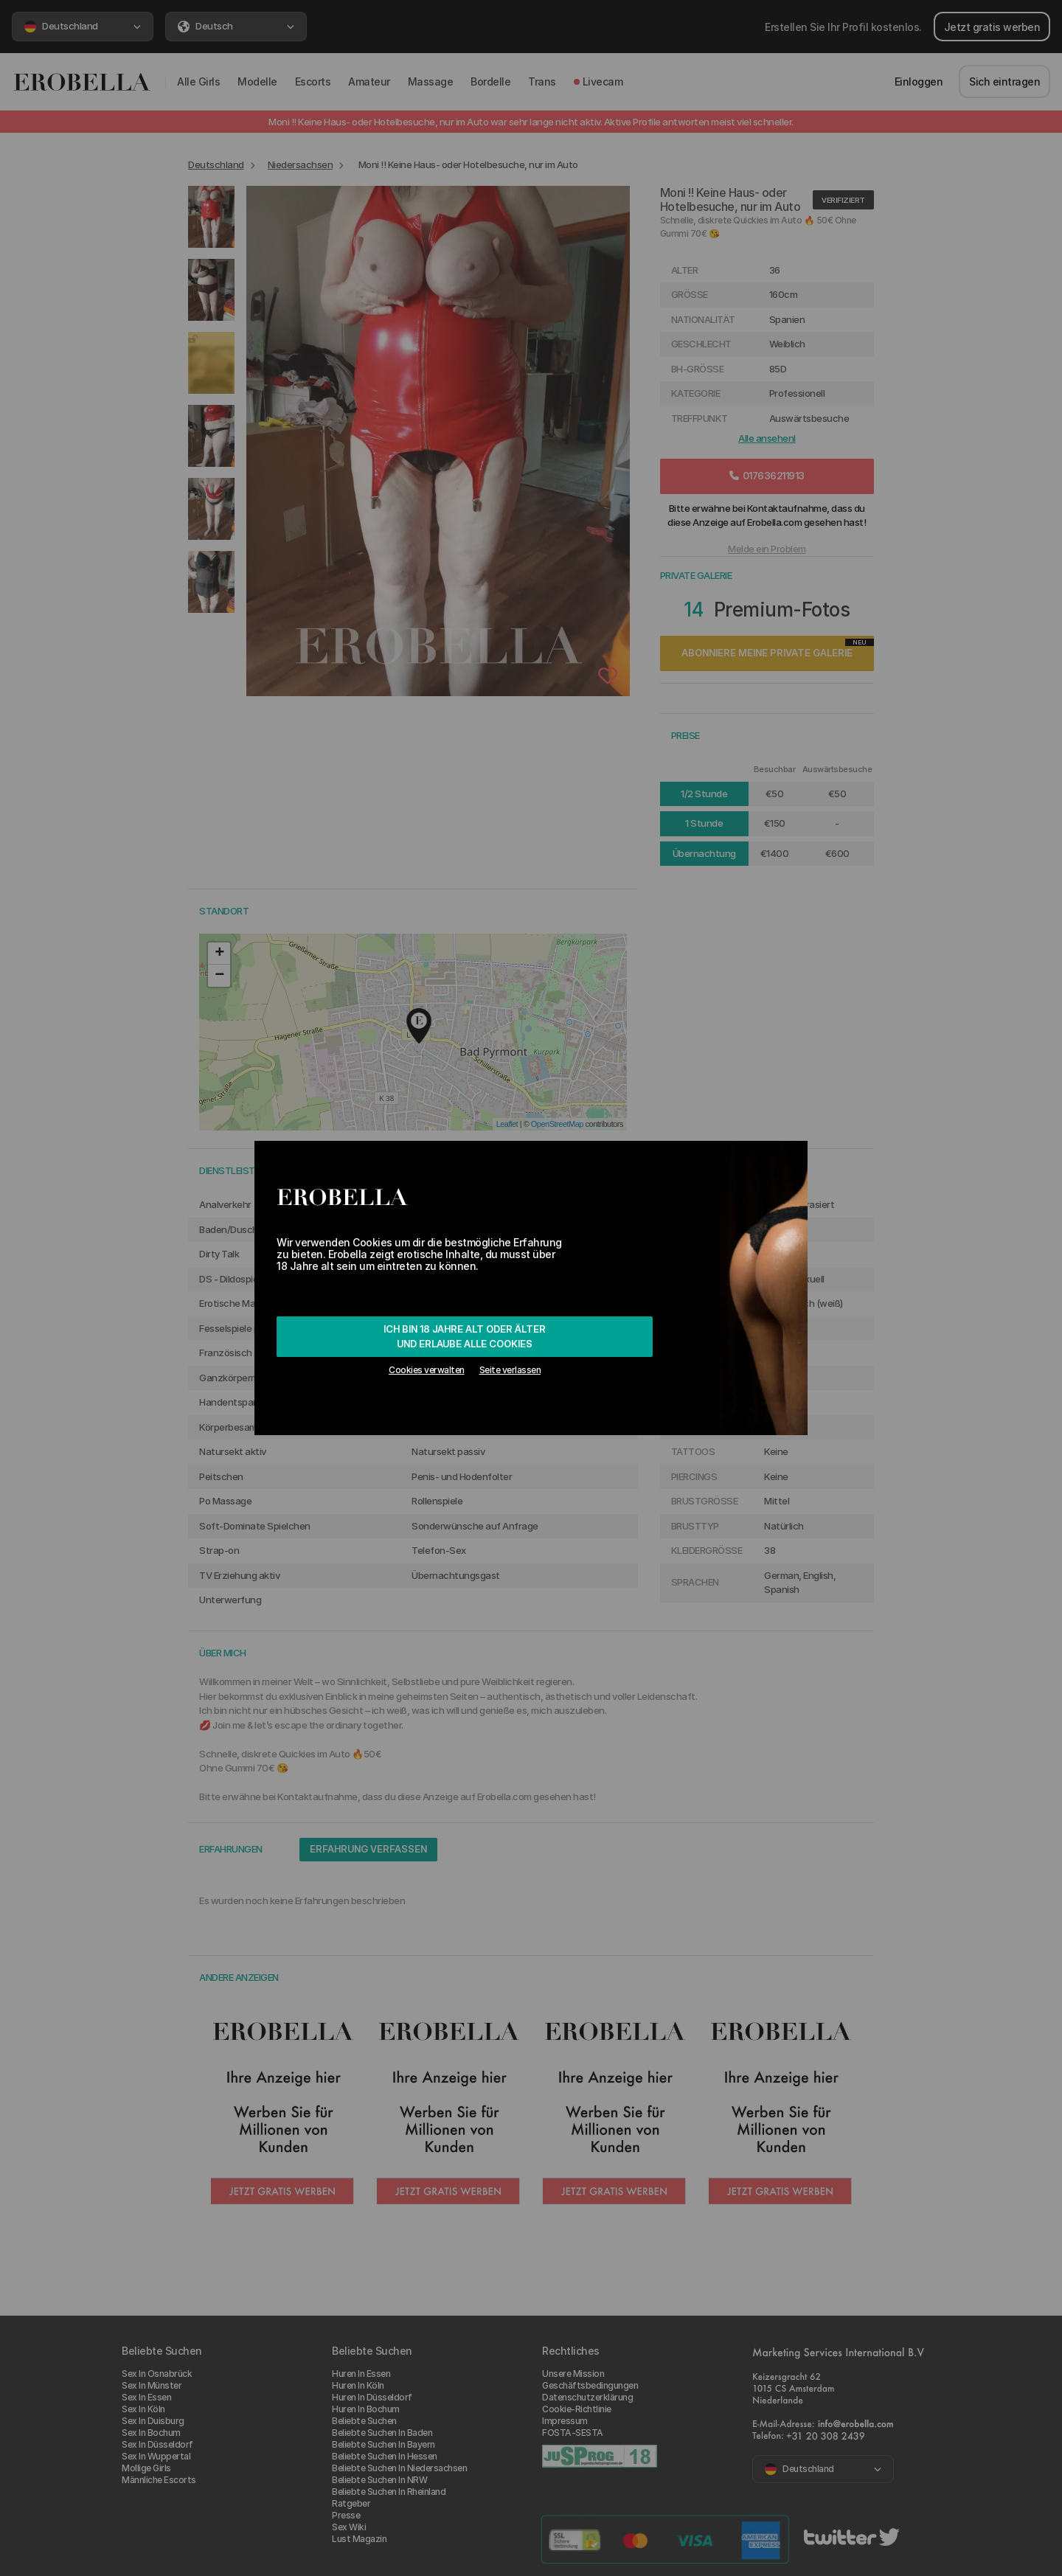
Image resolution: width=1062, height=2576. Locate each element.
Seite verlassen (510, 1369)
